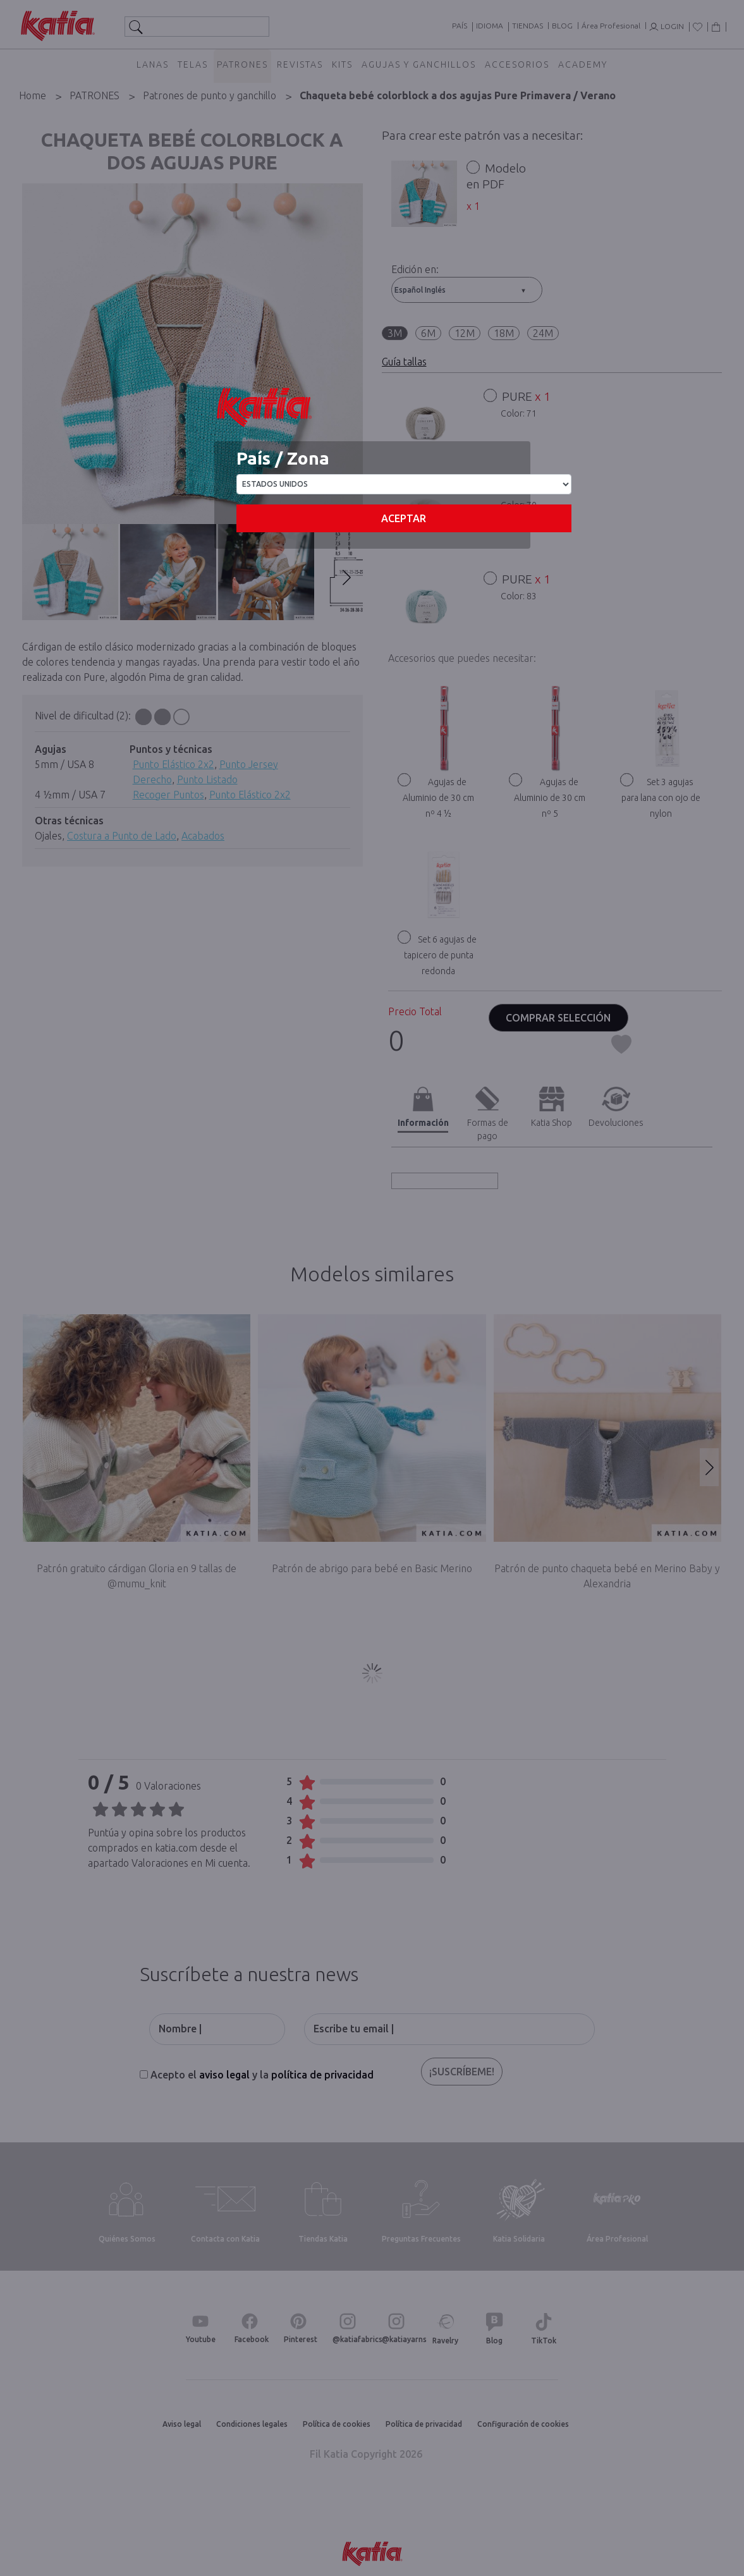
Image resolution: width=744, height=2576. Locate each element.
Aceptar (403, 518)
